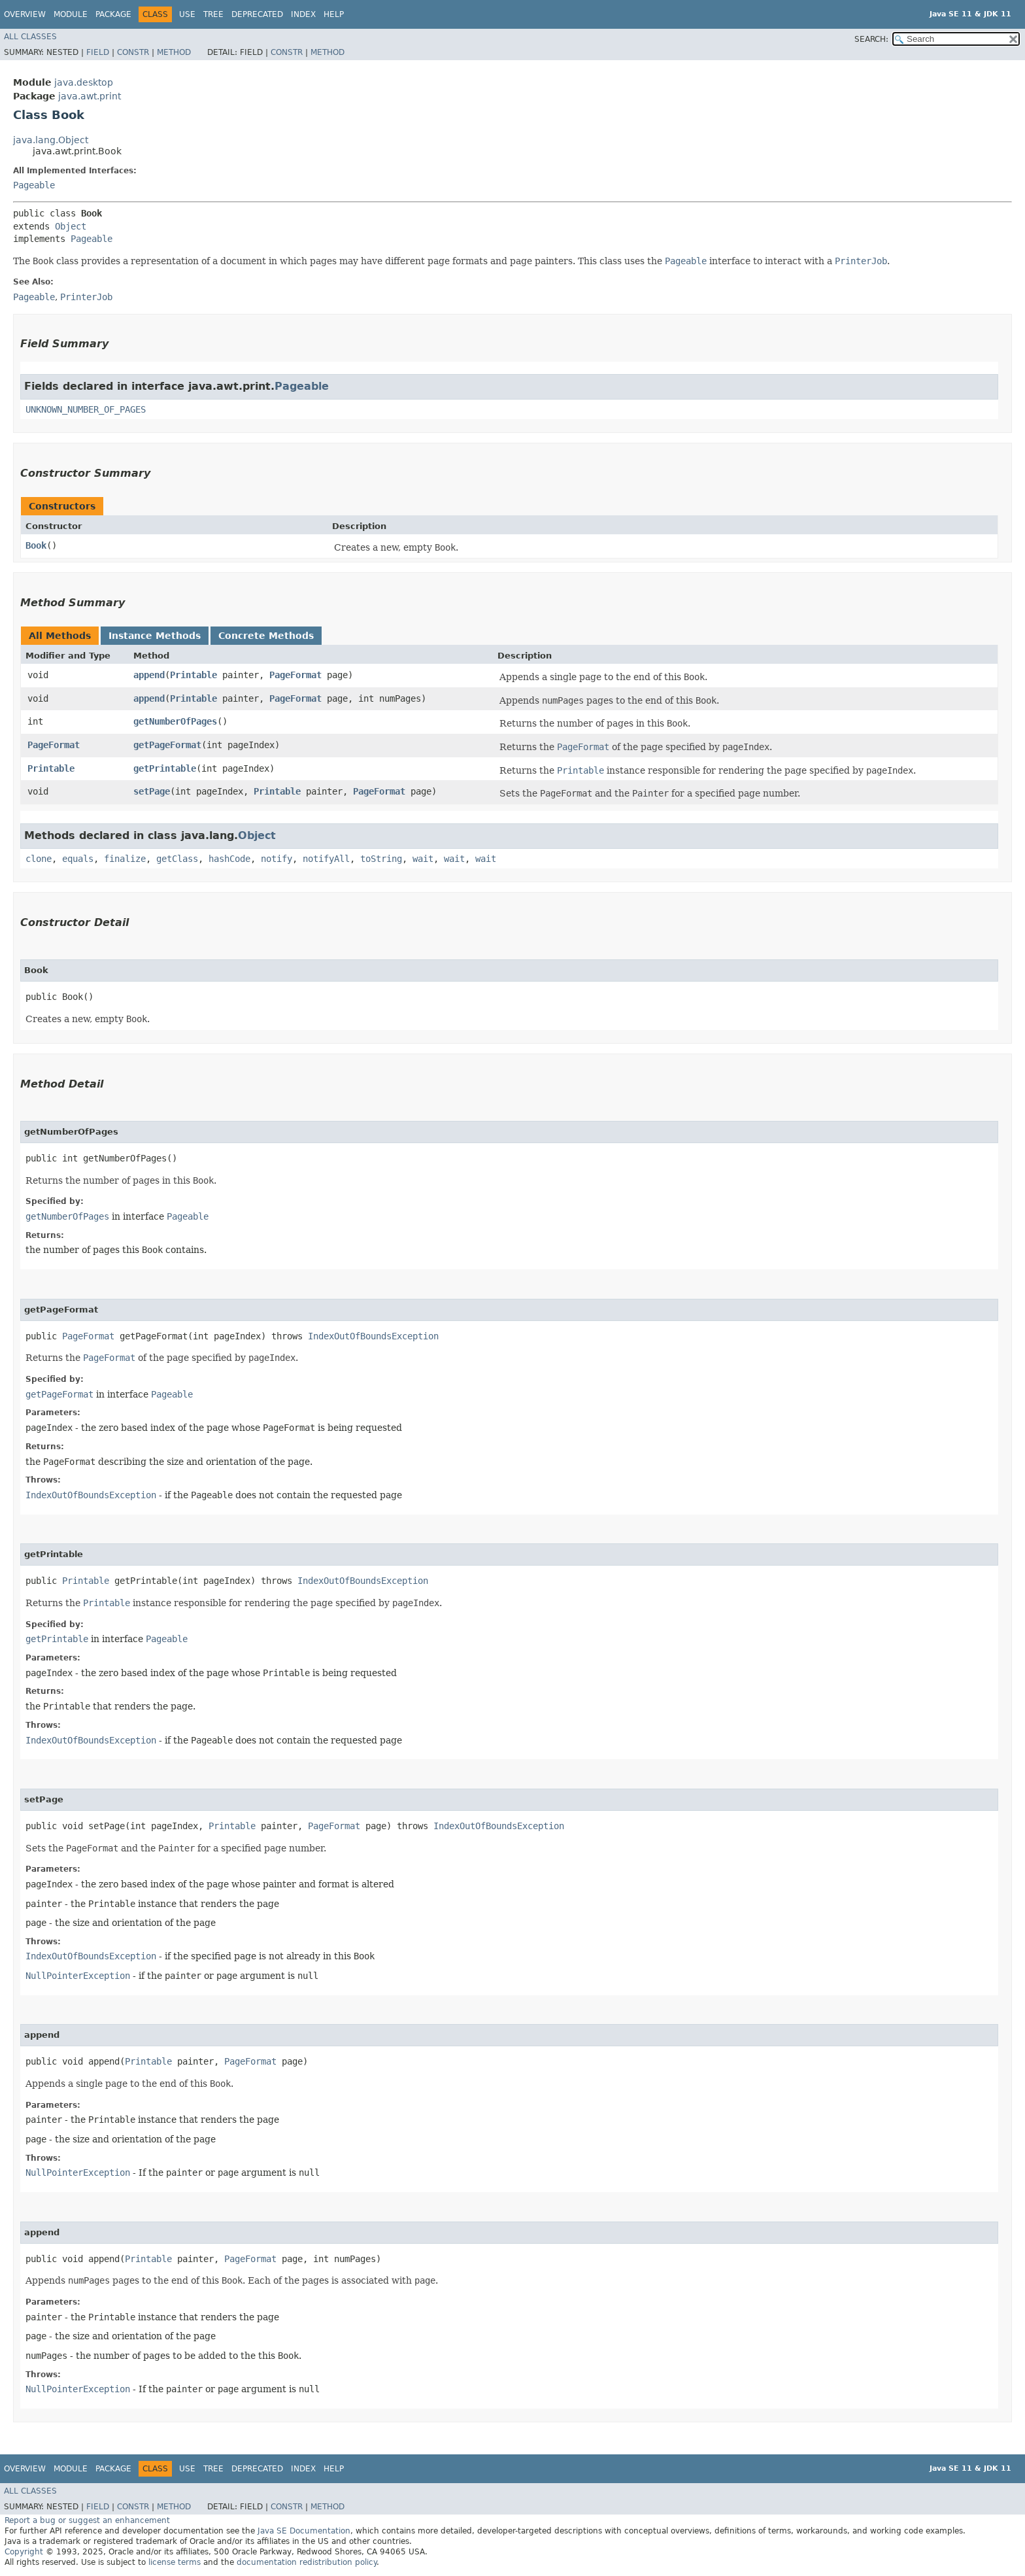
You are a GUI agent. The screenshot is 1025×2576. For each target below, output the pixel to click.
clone (38, 858)
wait (422, 858)
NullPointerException (77, 1975)
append (149, 675)
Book (35, 545)
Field (97, 52)
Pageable (34, 185)
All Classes (30, 36)
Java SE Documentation (304, 2530)
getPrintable (164, 768)
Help (334, 14)
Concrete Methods (266, 635)
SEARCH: (871, 39)
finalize (125, 858)
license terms (174, 2562)
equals (77, 858)
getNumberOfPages (175, 721)
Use (187, 14)
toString (381, 858)
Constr (133, 52)
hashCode (229, 858)
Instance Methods (155, 635)
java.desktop (83, 82)
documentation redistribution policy (307, 2562)
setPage (151, 791)
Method (174, 52)
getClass (177, 858)
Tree (213, 14)
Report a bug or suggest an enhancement (87, 2520)
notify (276, 858)
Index (303, 14)
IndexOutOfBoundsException (373, 1336)
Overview (25, 14)
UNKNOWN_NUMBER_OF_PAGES (85, 409)
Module (71, 14)
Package (113, 14)
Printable (193, 675)
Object (70, 226)
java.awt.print (89, 96)
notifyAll (326, 858)
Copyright (24, 2551)
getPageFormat (167, 745)
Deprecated (257, 14)
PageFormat (295, 675)
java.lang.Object (50, 140)
